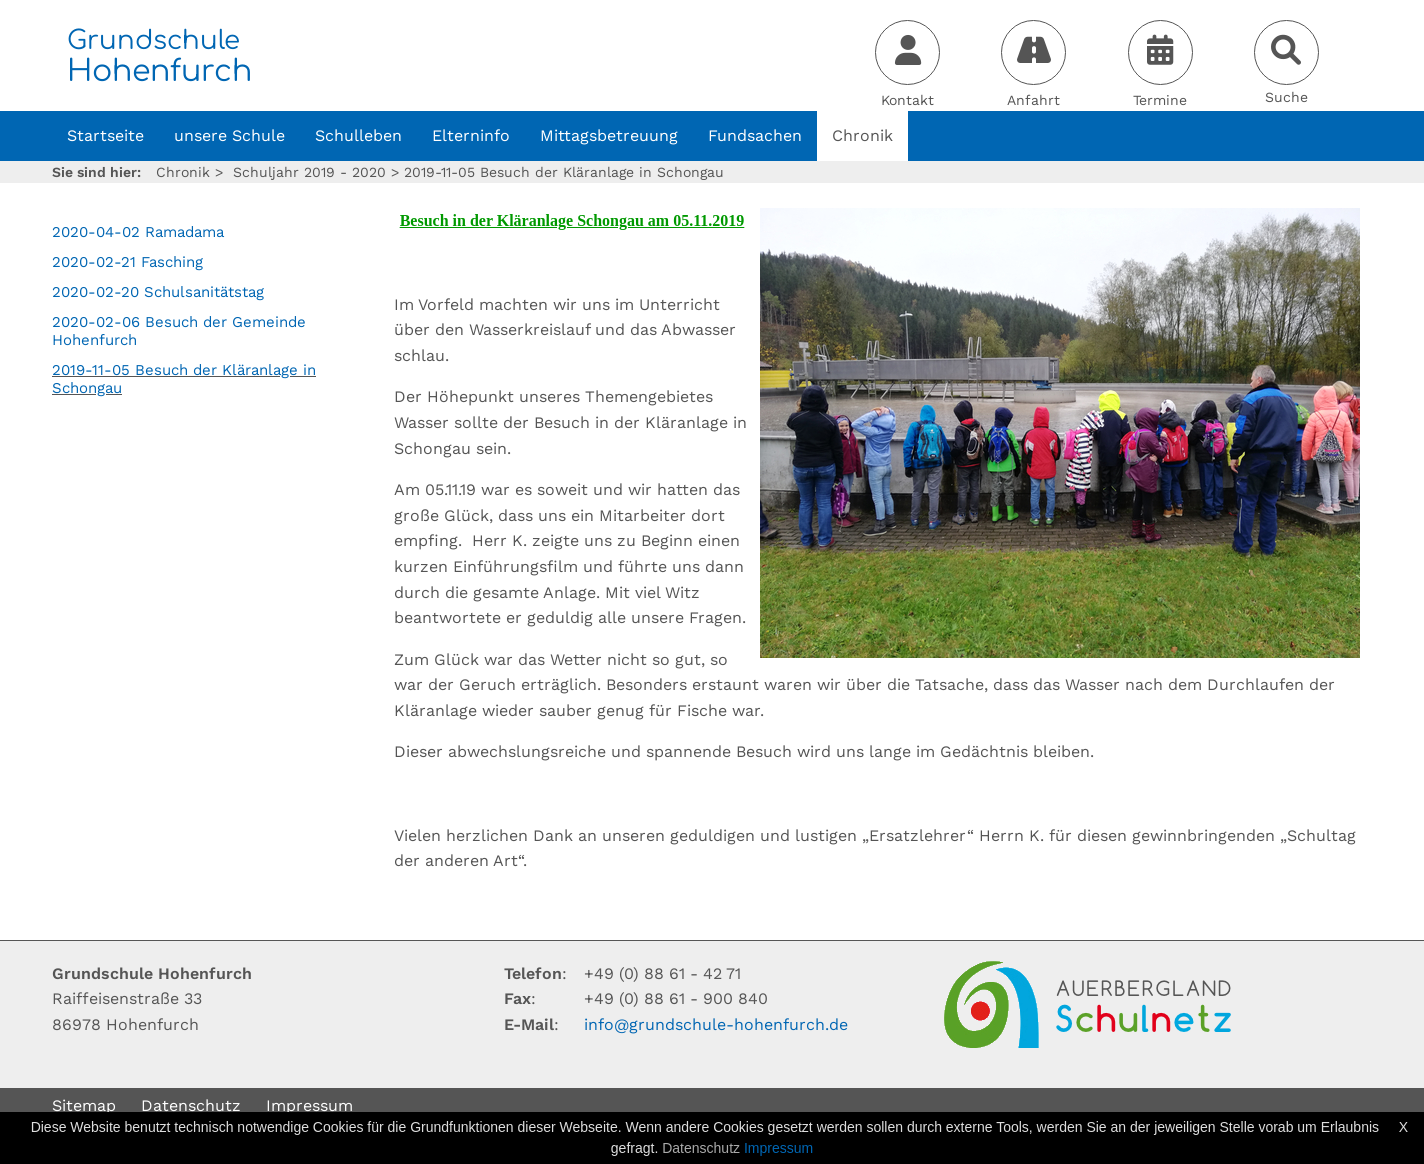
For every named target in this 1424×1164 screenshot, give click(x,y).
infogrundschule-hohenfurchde (716, 1024)
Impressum (309, 1105)
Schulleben (358, 135)
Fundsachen (755, 135)
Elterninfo (471, 135)
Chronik (862, 135)
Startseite (105, 135)
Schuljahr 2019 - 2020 (309, 172)
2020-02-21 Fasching (127, 262)
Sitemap (84, 1105)
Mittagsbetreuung (609, 135)
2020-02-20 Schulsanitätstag (158, 292)
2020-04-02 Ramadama (138, 232)
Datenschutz (191, 1105)
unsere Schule (229, 135)
